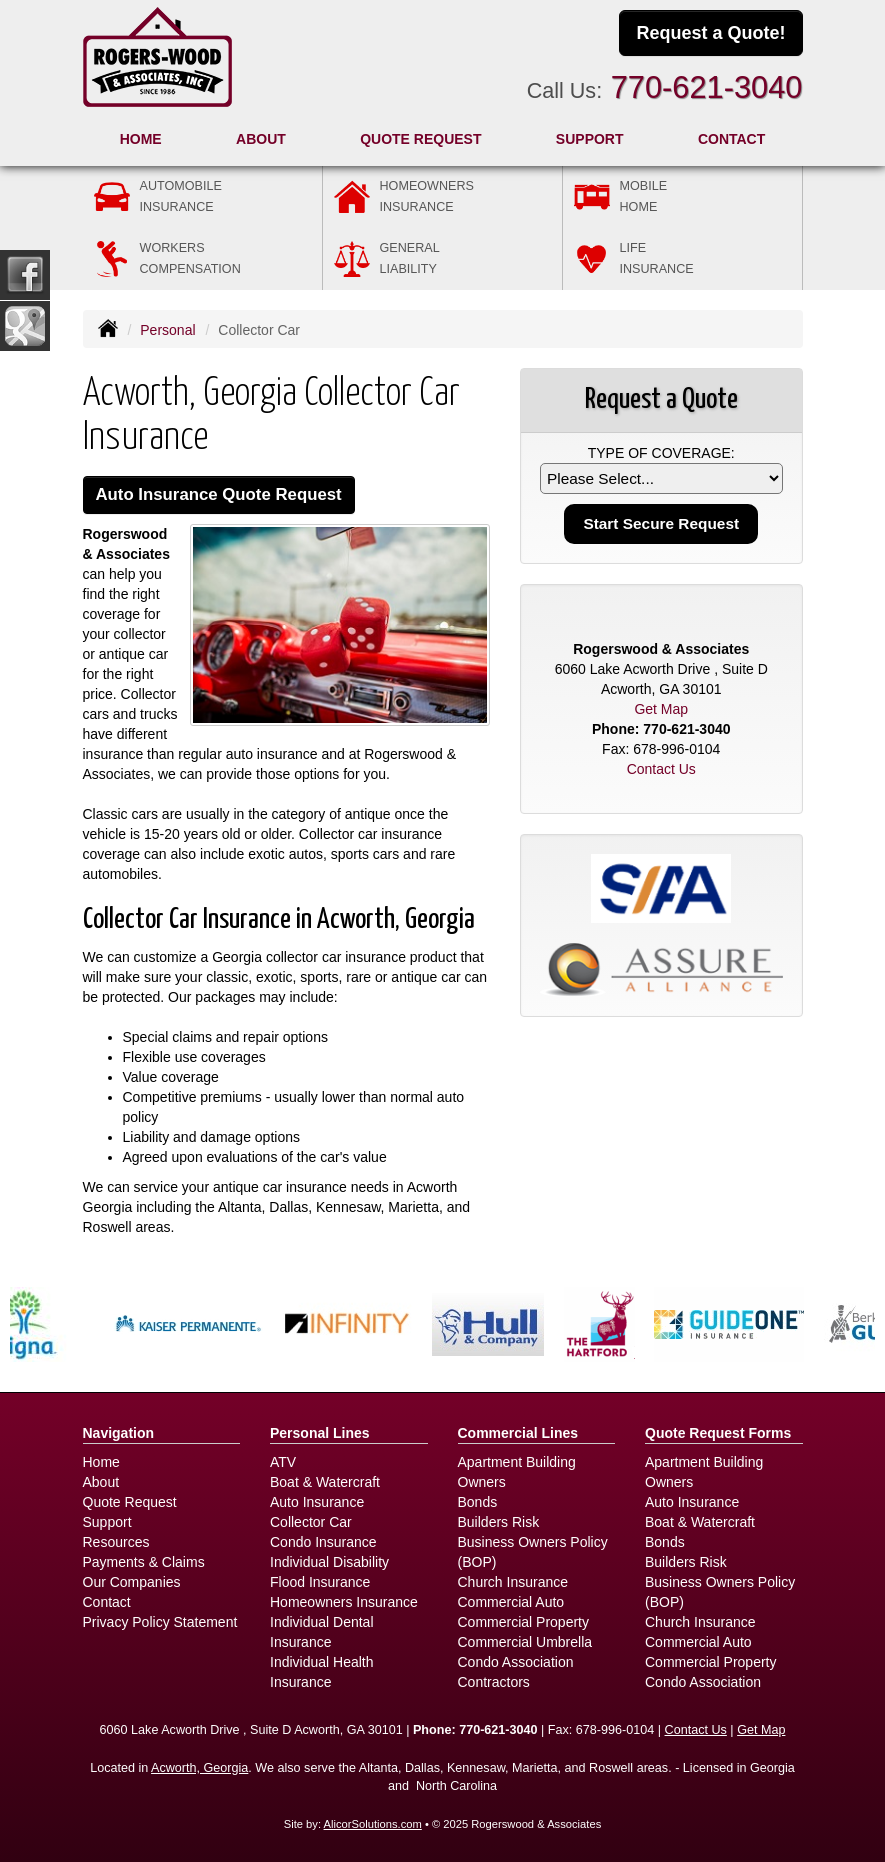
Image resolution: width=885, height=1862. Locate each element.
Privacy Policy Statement (160, 1622)
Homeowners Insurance (344, 1602)
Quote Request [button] (420, 139)
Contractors (494, 1682)
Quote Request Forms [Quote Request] (718, 1433)
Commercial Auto (511, 1602)
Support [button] (590, 139)
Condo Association (516, 1662)
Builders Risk (499, 1522)
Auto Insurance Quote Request (219, 494)
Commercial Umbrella (525, 1642)
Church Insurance (513, 1582)
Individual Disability (329, 1562)
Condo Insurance (323, 1542)
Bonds (478, 1502)
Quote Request (130, 1502)
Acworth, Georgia (199, 1768)
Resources (116, 1542)
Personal (167, 330)
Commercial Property (523, 1622)
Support (107, 1522)
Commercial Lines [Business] (518, 1433)
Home (141, 139)
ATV (283, 1462)
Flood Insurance (320, 1582)
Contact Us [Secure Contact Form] (661, 769)
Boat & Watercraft (325, 1482)
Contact (731, 139)
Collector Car (311, 1522)
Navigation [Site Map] (119, 1433)
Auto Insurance (317, 1502)
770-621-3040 (707, 87)
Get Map (661, 709)
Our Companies (132, 1582)
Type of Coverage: (661, 453)
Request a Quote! (710, 33)
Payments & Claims (144, 1562)
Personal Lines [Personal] (320, 1433)
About (261, 139)
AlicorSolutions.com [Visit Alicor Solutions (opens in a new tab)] (373, 1824)
